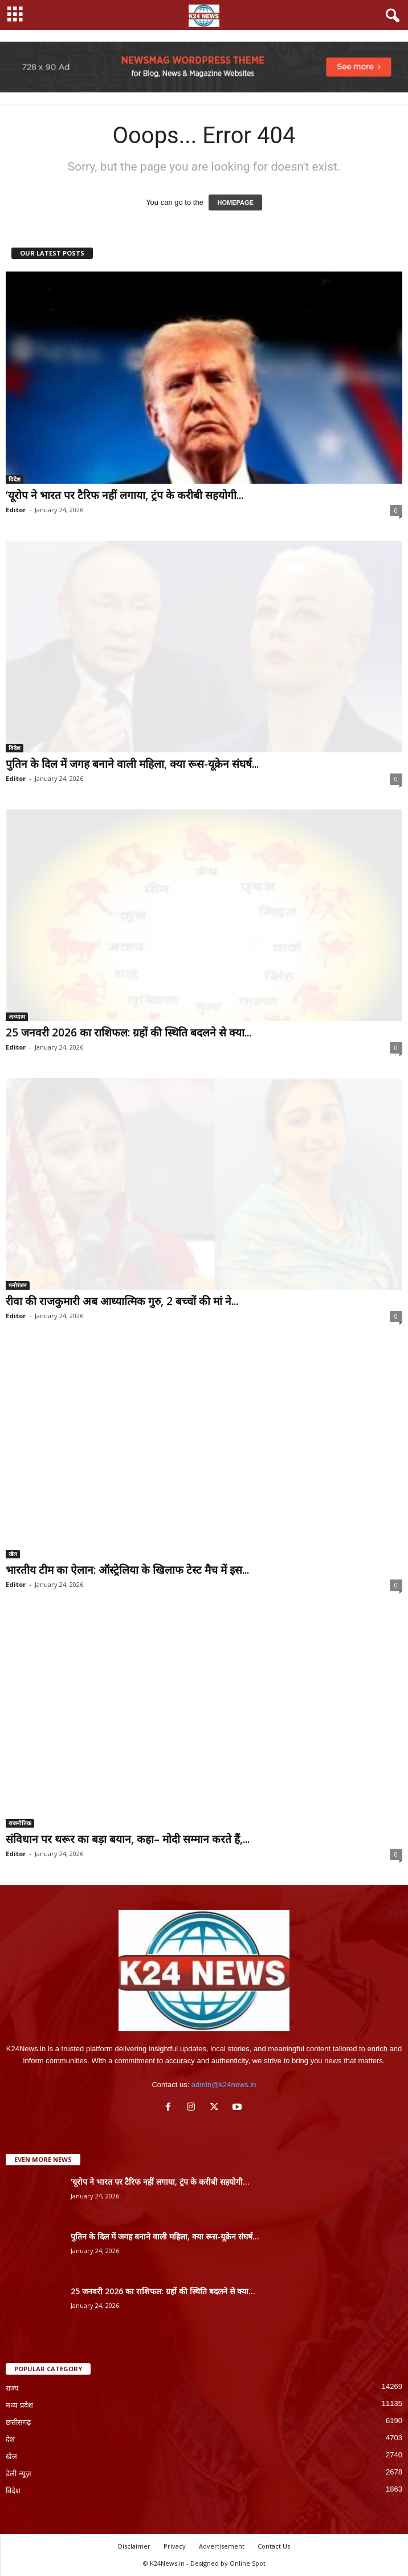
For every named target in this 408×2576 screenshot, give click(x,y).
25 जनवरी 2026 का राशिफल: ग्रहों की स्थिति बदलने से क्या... (128, 1032)
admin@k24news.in (223, 2084)
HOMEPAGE (235, 202)
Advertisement (221, 2546)
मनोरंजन (18, 1285)
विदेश (15, 479)
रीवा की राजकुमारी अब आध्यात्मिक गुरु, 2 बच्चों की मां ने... (122, 1301)
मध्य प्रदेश (19, 2405)
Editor (16, 509)
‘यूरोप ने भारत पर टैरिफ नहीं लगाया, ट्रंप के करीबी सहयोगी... (124, 495)
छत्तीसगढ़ (18, 2422)
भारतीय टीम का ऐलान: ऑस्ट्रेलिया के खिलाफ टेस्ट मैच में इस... (127, 1569)
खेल (13, 1554)
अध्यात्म (17, 1016)
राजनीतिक (20, 1823)
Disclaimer (134, 2546)
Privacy (175, 2546)
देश (10, 2439)
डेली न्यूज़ (18, 2473)
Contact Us (274, 2546)
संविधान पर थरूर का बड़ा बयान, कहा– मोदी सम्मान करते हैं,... (128, 1839)
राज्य (12, 2388)
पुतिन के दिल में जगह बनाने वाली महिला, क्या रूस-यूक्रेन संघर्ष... (132, 763)
